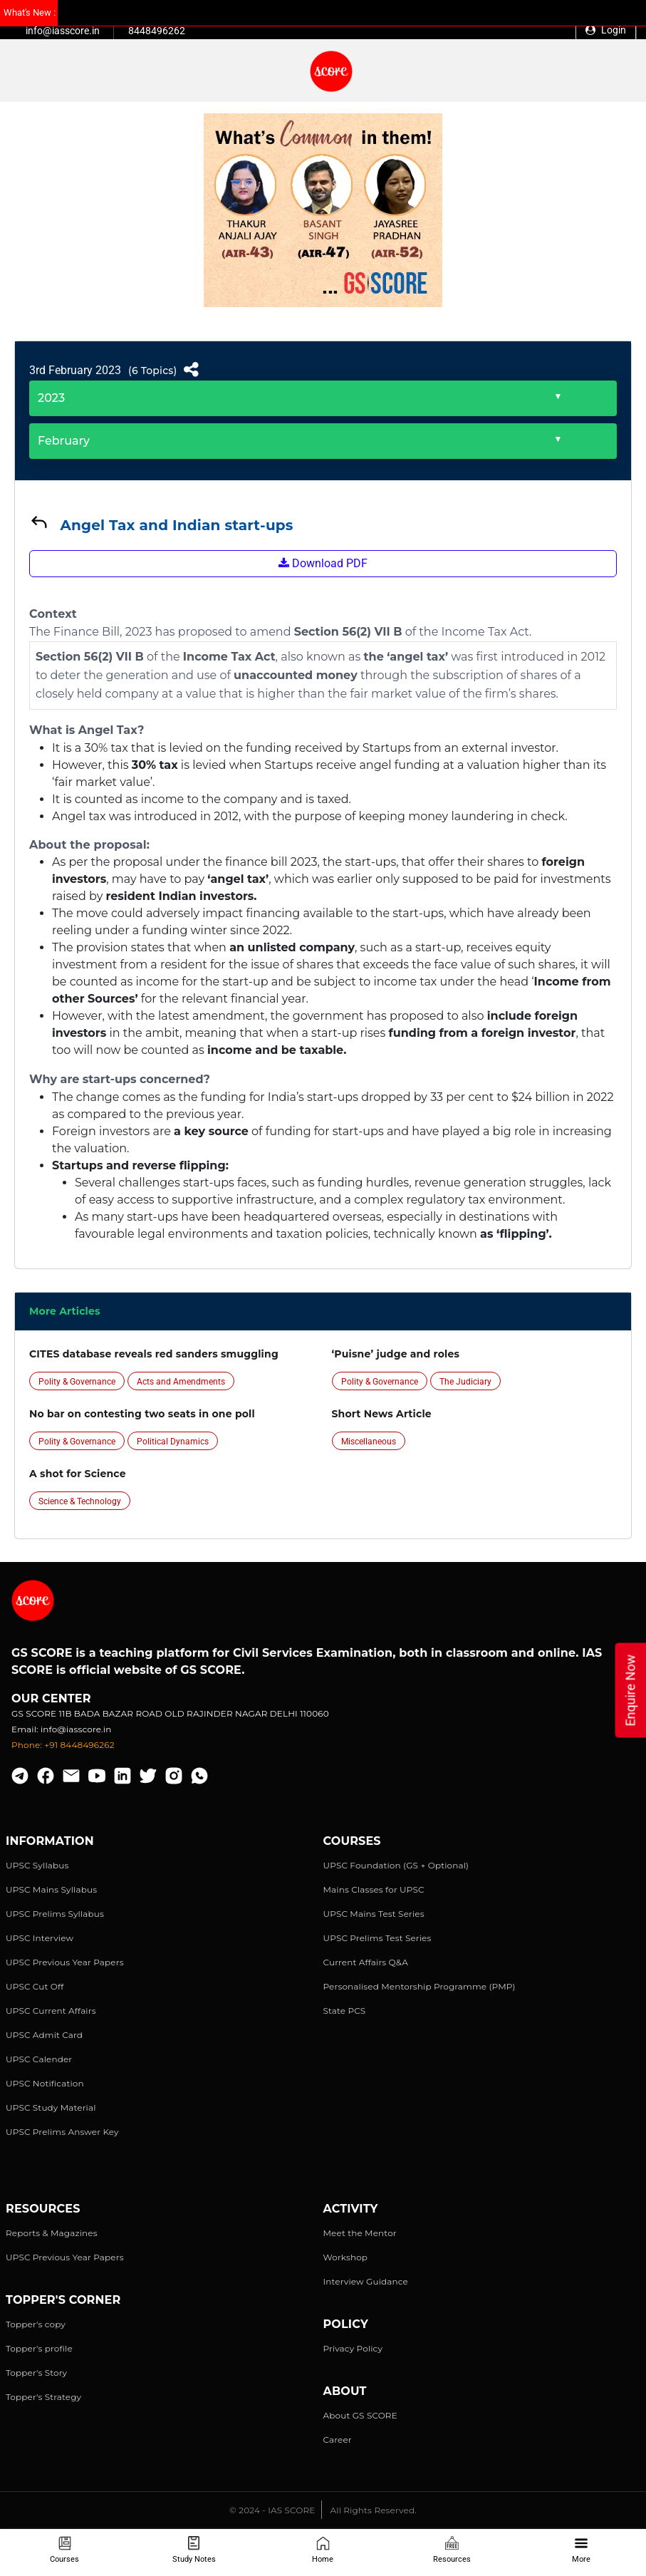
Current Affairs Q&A (365, 1962)
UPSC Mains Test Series (373, 1913)
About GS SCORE (360, 2415)
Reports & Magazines (52, 2233)
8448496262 (156, 30)
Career (337, 2439)
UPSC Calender (39, 2059)
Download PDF (323, 563)
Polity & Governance (76, 1382)
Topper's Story (36, 2372)
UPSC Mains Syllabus (51, 1889)
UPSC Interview (39, 1938)
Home (322, 2550)
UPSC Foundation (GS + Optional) (396, 1865)
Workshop (345, 2257)
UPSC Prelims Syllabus (55, 1913)
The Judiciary (465, 1382)
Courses (64, 2550)
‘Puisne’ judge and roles (396, 1354)
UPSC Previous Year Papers (65, 1962)
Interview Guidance (366, 2281)
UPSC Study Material (51, 2107)
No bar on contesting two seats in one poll (142, 1413)
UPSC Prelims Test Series (377, 1938)
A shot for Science (77, 1473)
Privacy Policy (353, 2348)
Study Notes (194, 2550)
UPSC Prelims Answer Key (62, 2131)
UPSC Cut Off (34, 1986)
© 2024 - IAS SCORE (272, 2510)
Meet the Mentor (360, 2233)
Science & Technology (79, 1501)
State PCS (344, 2010)
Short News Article (382, 1413)
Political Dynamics (173, 1442)
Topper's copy (36, 2324)
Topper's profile (39, 2348)
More (581, 2550)
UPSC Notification (45, 2083)
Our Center (51, 1698)
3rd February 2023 (75, 370)
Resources (452, 2550)
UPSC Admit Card (44, 2034)
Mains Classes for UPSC (373, 1889)
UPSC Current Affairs (51, 2010)
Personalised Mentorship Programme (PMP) (419, 1986)
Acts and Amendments (181, 1382)
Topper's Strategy (43, 2396)
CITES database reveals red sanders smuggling (153, 1354)
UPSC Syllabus (37, 1865)
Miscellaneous (368, 1442)
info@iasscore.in (63, 30)
